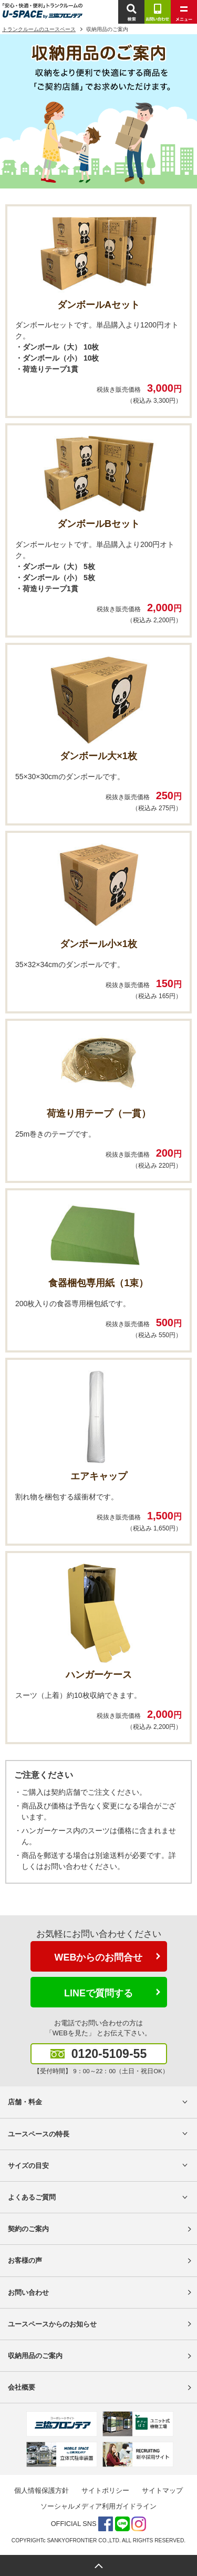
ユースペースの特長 (38, 2134)
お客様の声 (25, 2260)
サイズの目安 (28, 2166)
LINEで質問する (98, 1993)
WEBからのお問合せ (99, 1957)
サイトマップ (162, 2490)
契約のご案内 (28, 2229)
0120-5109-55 (109, 2054)
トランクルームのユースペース (39, 29)
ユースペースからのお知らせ (52, 2324)
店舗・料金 (25, 2102)
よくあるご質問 (32, 2197)
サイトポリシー (105, 2490)
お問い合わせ (28, 2292)
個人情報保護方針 (41, 2490)
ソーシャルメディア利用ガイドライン (98, 2506)
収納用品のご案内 (35, 2356)
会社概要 (21, 2387)
